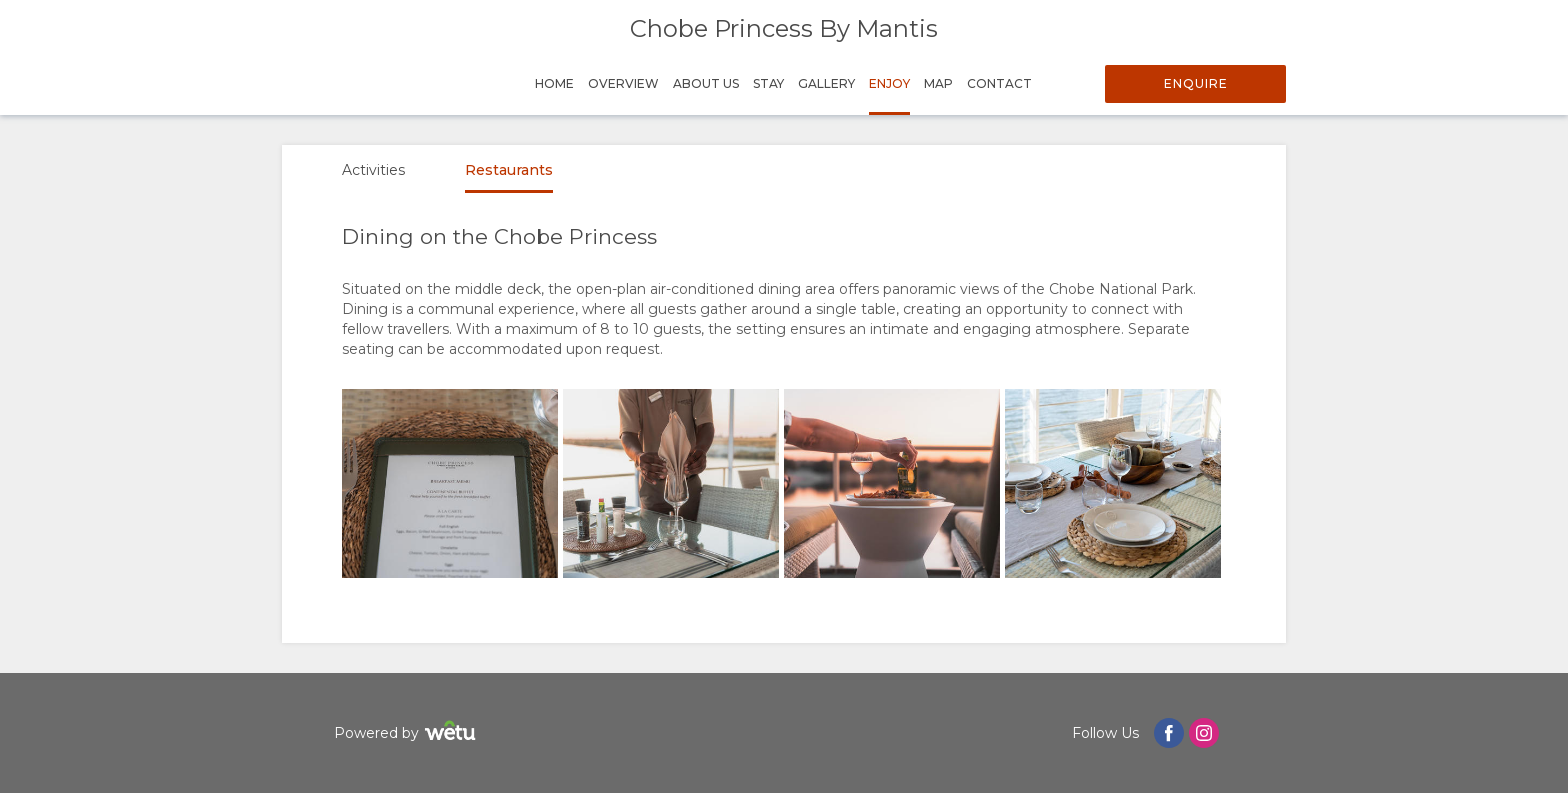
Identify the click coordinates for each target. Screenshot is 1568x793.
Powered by (407, 733)
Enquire (1196, 83)
